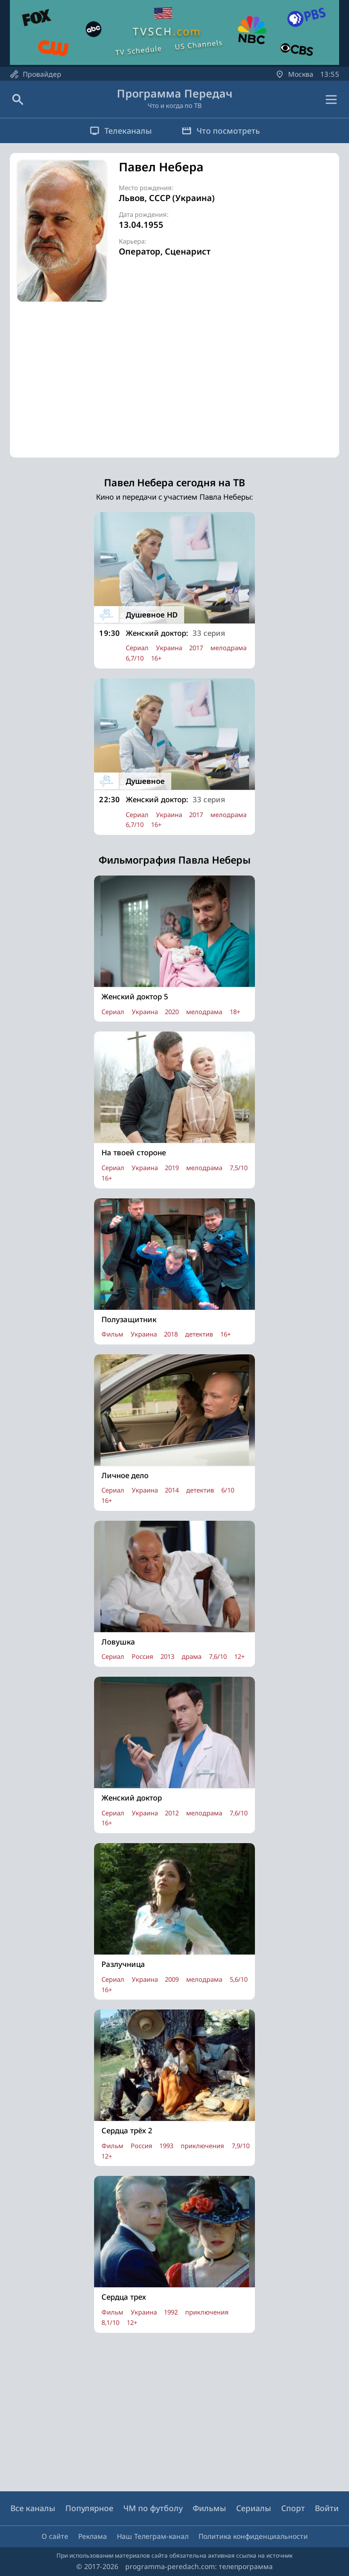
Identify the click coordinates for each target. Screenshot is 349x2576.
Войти (327, 2508)
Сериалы (253, 2508)
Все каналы (32, 2508)
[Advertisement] (174, 388)
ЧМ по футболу (153, 2508)
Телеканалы (121, 130)
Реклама (92, 2536)
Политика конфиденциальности (253, 2536)
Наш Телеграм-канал (153, 2536)
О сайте (55, 2536)
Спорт (293, 2508)
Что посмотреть (221, 130)
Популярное (89, 2508)
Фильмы (209, 2508)
